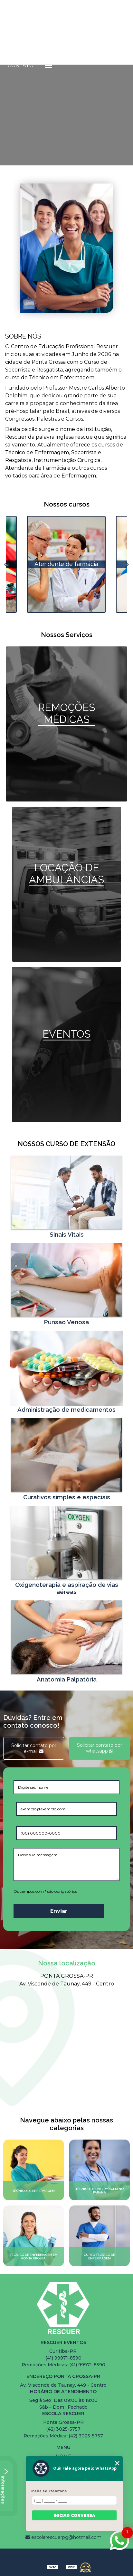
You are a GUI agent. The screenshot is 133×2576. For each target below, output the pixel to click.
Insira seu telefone (49, 2491)
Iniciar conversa (74, 2515)
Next (126, 564)
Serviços (97, 47)
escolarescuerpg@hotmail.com (63, 2537)
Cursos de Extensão (38, 47)
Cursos (94, 29)
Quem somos (53, 29)
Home (16, 29)
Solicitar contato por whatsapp (99, 1748)
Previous (6, 564)
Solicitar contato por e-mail (33, 1748)
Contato (20, 65)
